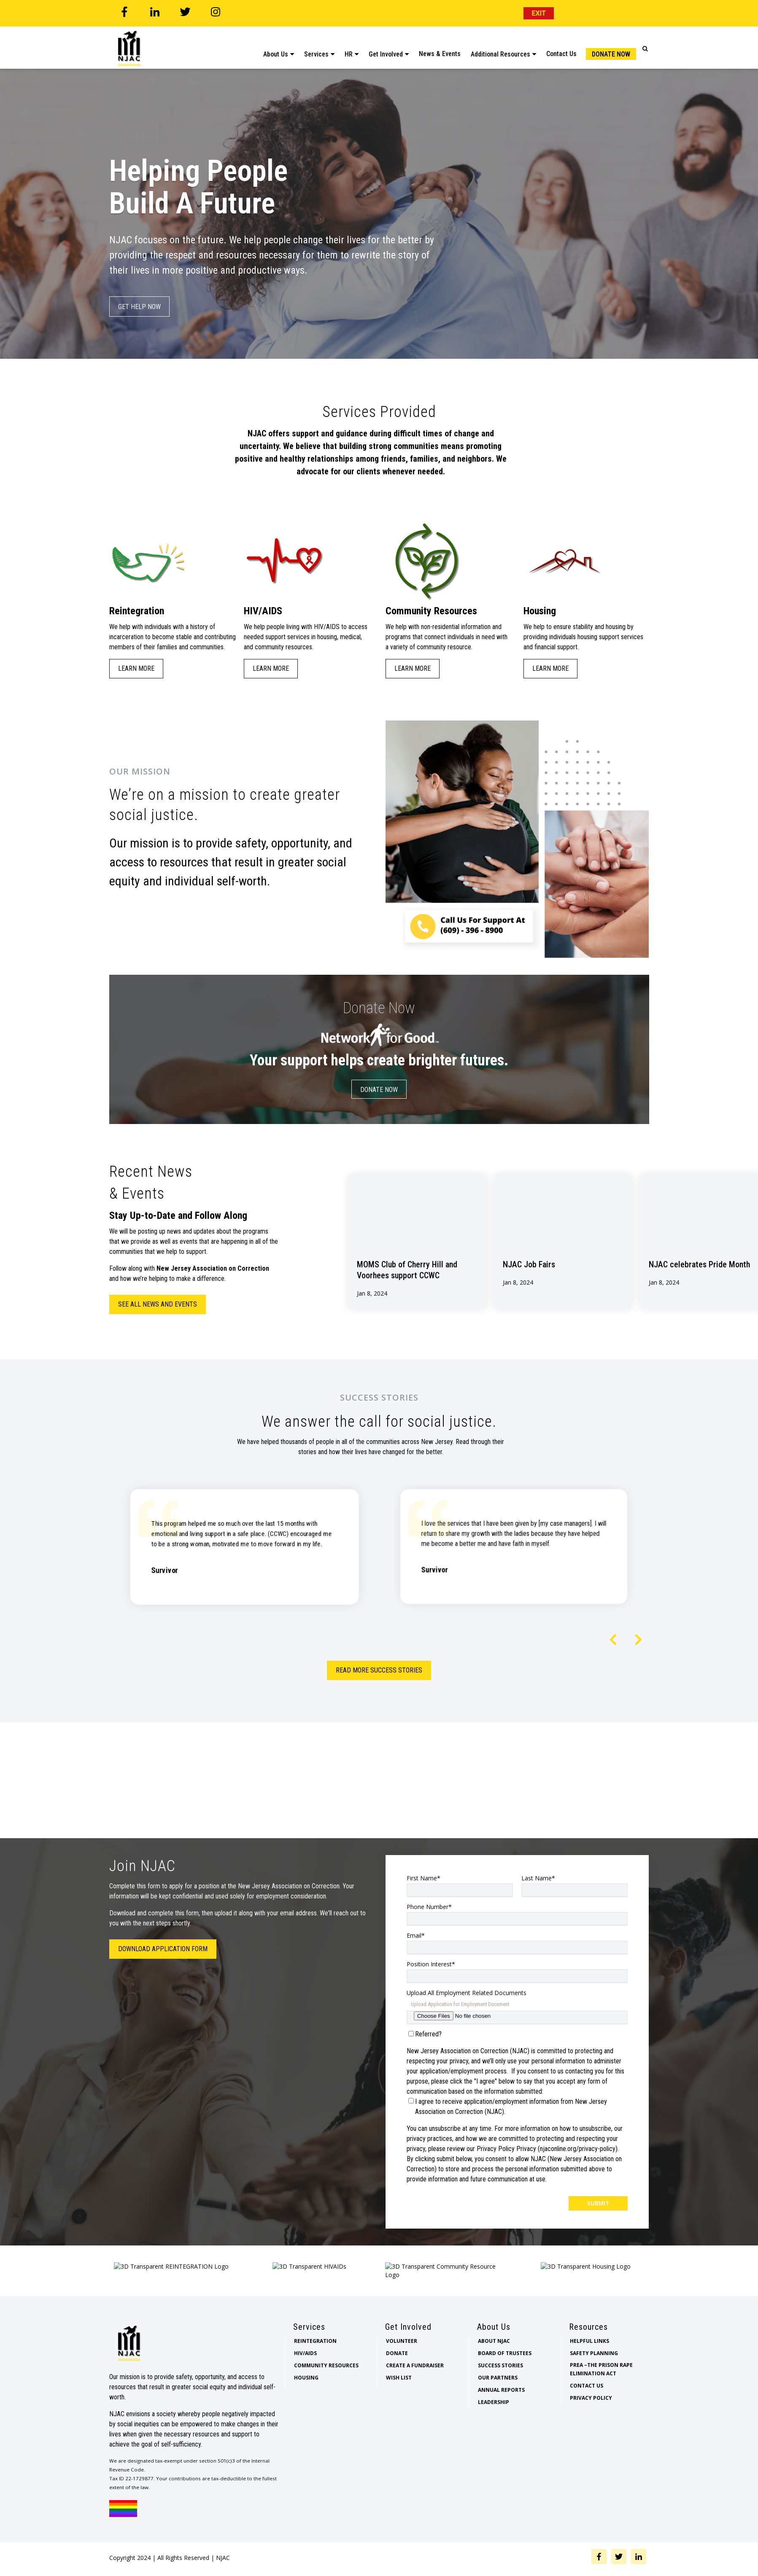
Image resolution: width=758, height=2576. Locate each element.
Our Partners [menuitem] (498, 2403)
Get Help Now (139, 307)
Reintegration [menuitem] (315, 2366)
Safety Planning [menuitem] (594, 2378)
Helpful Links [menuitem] (589, 2366)
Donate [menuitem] (397, 2378)
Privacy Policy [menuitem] (591, 2423)
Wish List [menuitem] (399, 2403)
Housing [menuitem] (306, 2403)
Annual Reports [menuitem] (501, 2415)
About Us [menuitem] (275, 49)
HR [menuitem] (349, 49)
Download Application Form (163, 1949)
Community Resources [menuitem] (326, 2390)
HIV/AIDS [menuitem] (305, 2378)
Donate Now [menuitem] (611, 49)
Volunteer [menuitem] (401, 2366)
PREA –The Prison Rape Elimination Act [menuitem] (601, 2394)
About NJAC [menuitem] (494, 2366)
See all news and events (157, 1304)
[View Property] (417, 1242)
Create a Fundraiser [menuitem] (415, 2390)
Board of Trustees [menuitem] (504, 2378)
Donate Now (379, 1090)
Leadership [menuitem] (493, 2427)
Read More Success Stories (379, 1670)
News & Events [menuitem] (440, 48)
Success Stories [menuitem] (500, 2390)
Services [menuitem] (316, 49)
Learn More (136, 668)
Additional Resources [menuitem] (500, 49)
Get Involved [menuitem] (386, 49)
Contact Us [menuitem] (561, 48)
